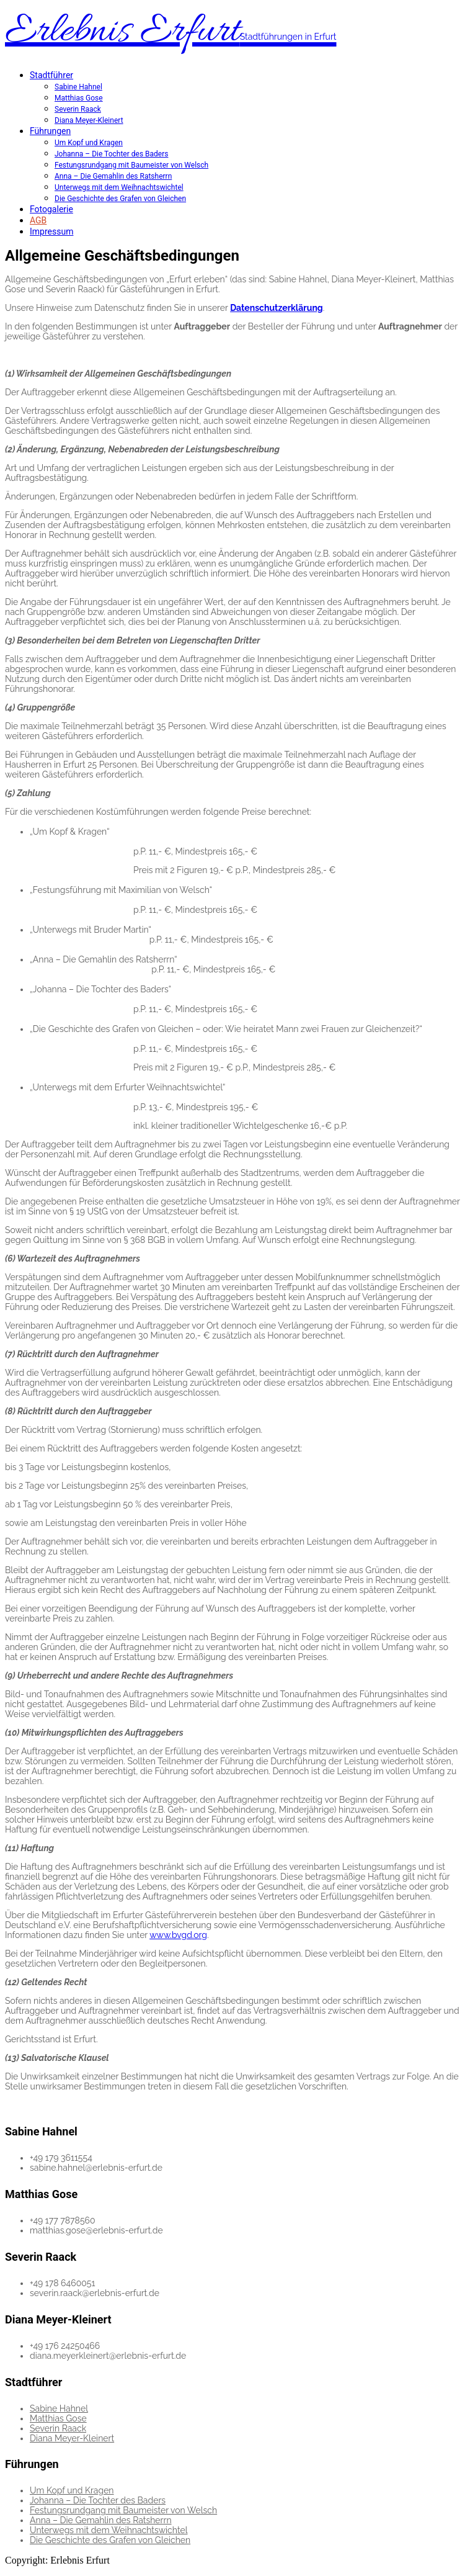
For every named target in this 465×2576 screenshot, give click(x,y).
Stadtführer (51, 75)
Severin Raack (78, 109)
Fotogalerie (51, 209)
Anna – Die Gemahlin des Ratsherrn (113, 176)
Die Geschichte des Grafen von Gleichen (120, 198)
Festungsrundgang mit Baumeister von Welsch (131, 165)
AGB (38, 220)
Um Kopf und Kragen (89, 142)
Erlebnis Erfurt (171, 32)
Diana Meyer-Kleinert (89, 120)
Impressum (51, 231)
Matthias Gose (79, 98)
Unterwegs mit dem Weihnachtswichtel (119, 187)
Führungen (50, 131)
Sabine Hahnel (78, 87)
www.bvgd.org (178, 1935)
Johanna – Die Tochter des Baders (111, 154)
